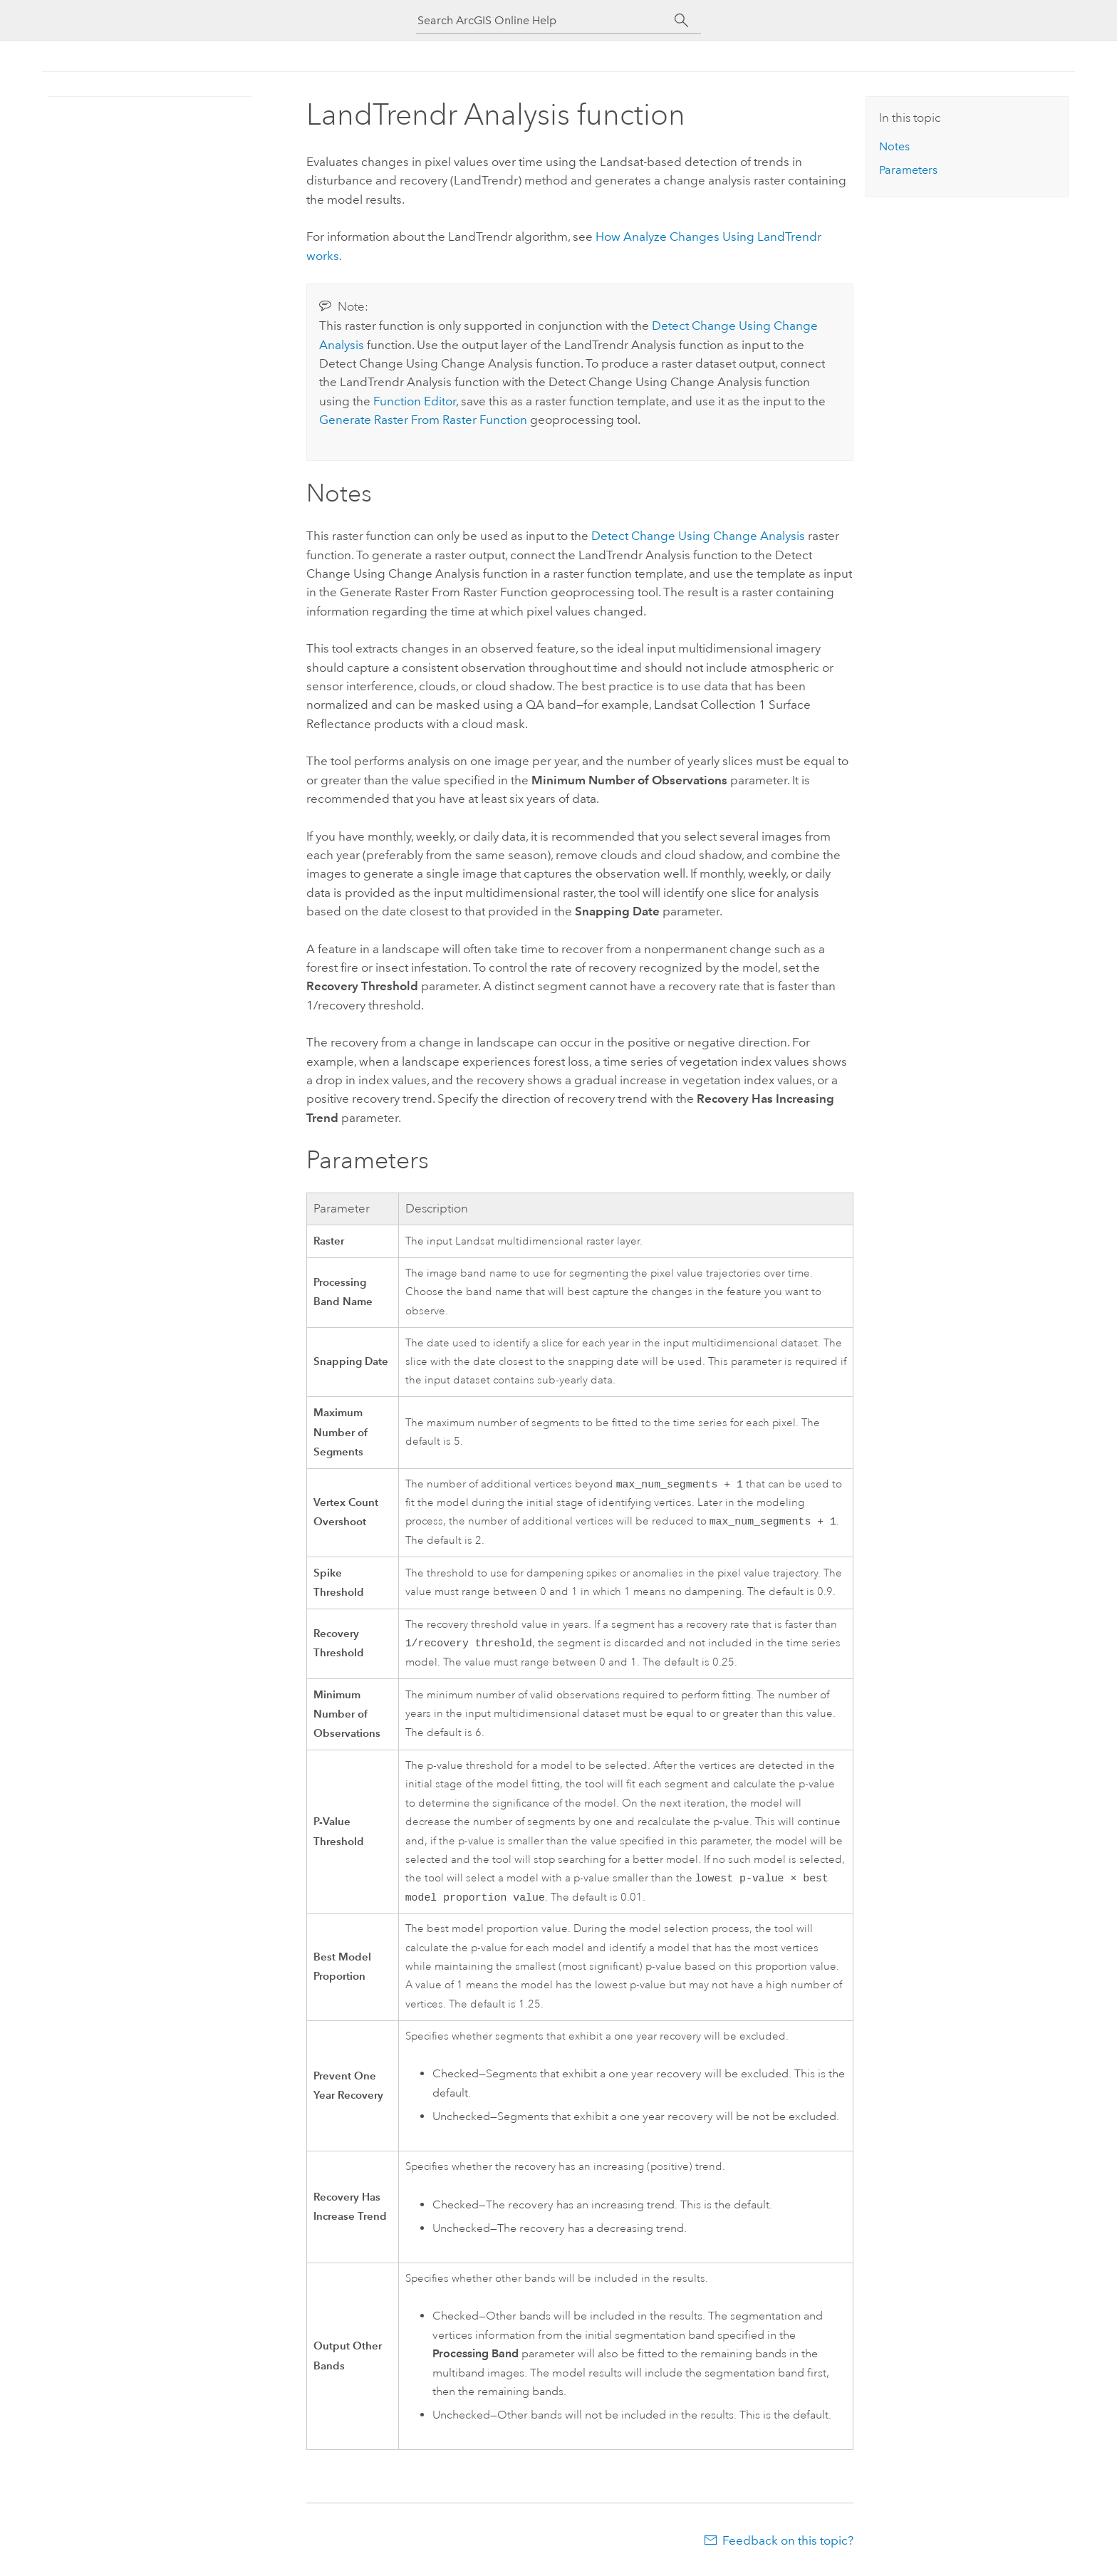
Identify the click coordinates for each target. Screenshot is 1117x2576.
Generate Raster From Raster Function (423, 419)
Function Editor (414, 401)
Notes (894, 146)
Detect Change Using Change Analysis (698, 536)
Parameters (908, 170)
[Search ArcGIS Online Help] (545, 20)
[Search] (681, 21)
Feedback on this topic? (787, 2547)
